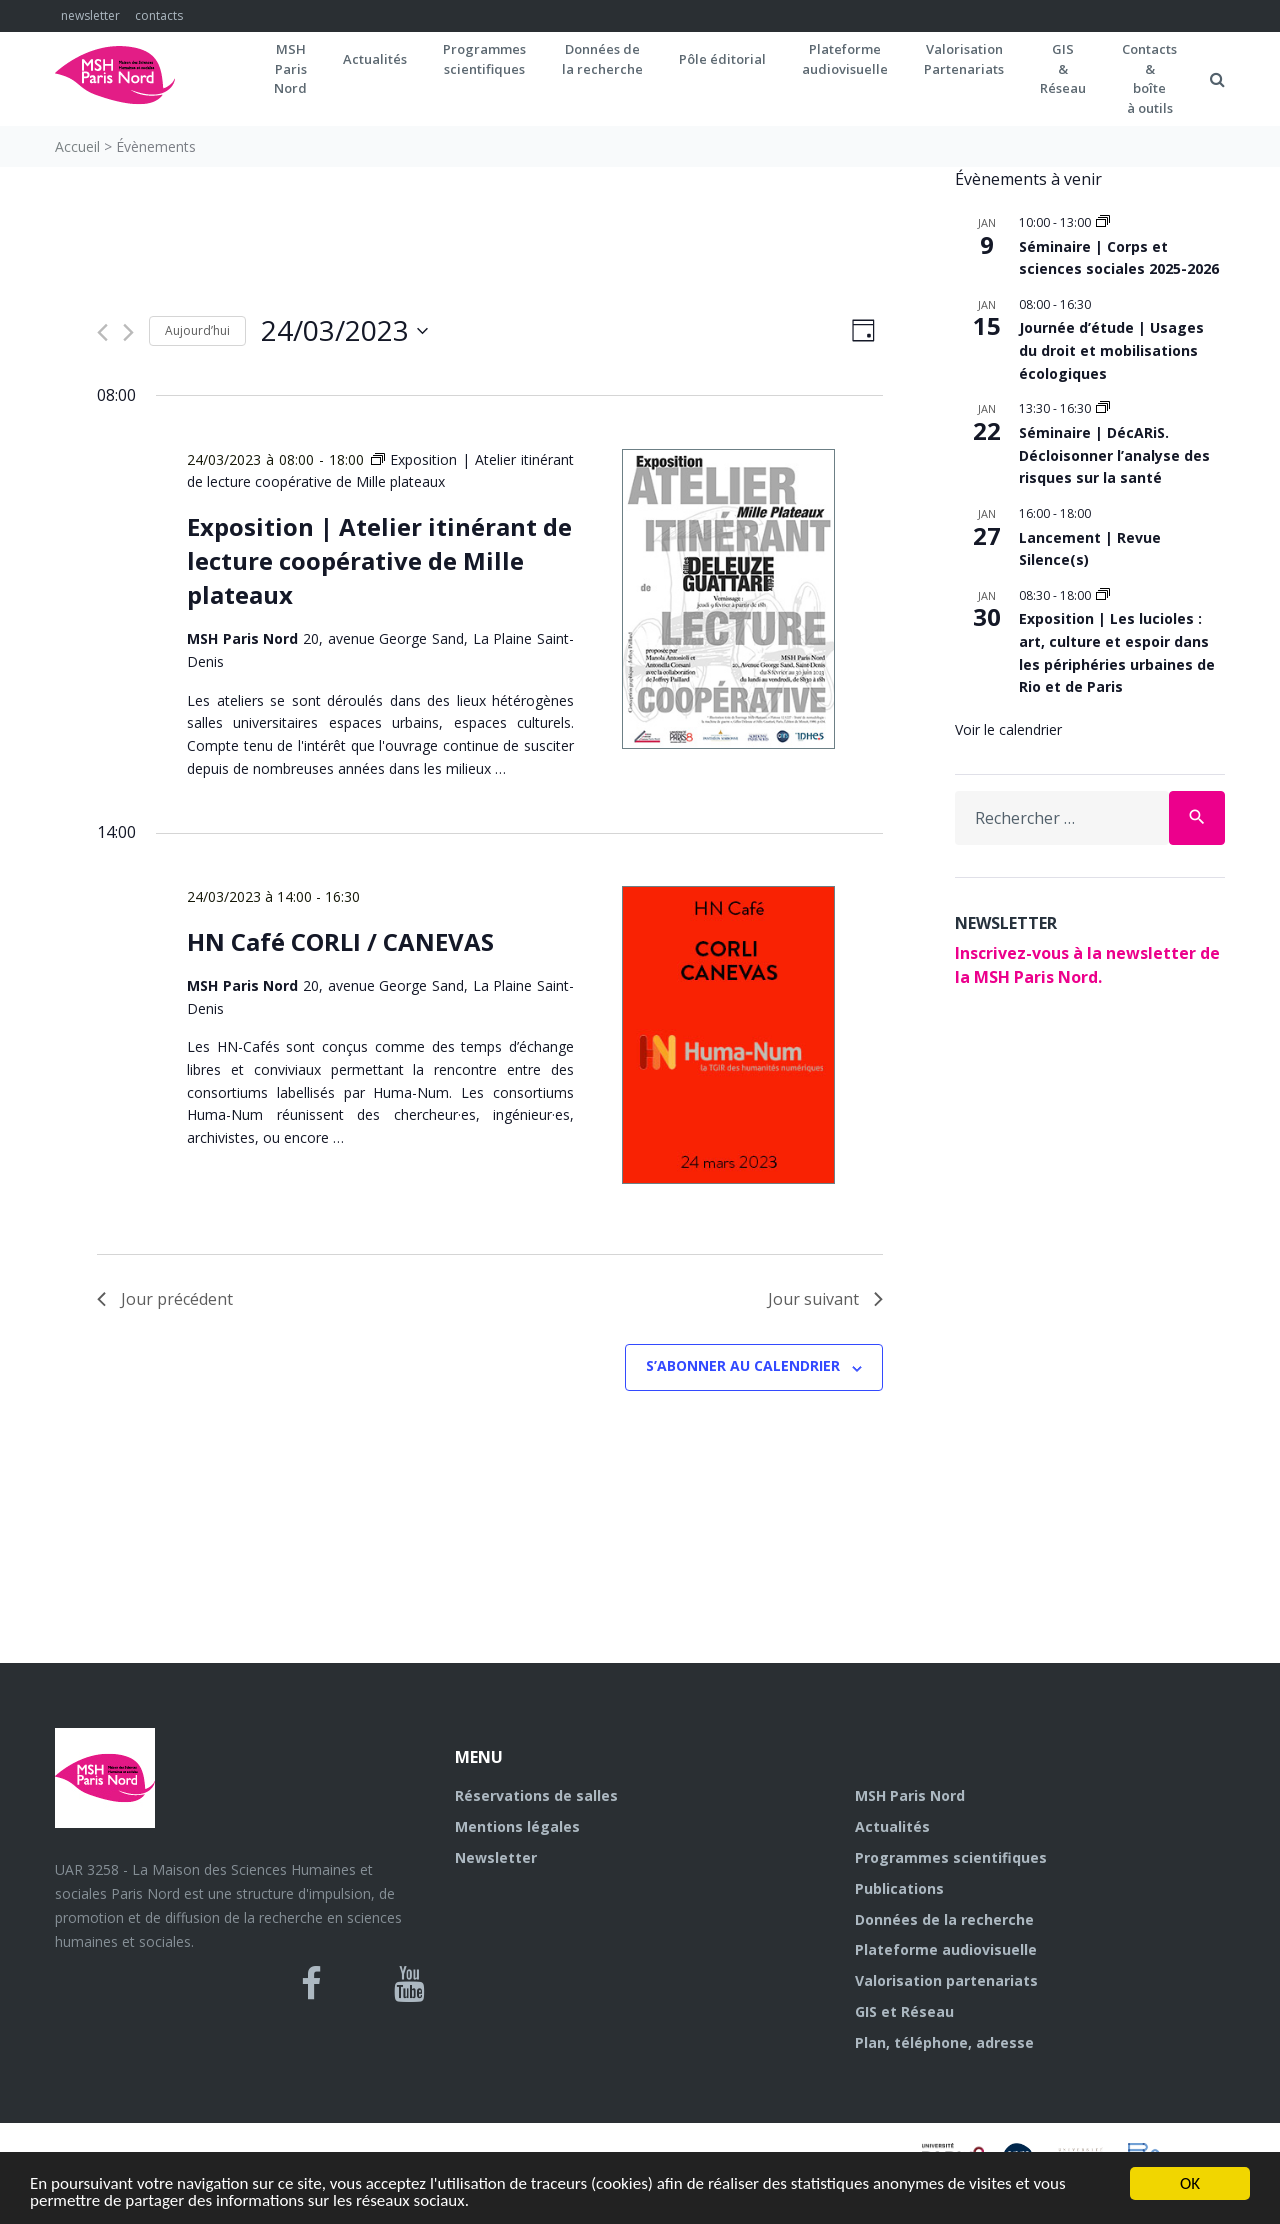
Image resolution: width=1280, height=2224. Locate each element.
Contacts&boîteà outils (1149, 78)
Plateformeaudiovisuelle (845, 59)
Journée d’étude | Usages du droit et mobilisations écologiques (1111, 350)
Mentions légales (517, 1826)
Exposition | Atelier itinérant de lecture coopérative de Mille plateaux (379, 560)
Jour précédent (165, 1299)
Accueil (77, 146)
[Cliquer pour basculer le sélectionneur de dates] (344, 331)
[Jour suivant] (128, 332)
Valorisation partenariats (946, 1980)
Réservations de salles (536, 1795)
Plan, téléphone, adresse (944, 2042)
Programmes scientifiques (484, 59)
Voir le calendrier (1008, 729)
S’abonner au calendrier (743, 1365)
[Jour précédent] (102, 332)
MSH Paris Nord (910, 1795)
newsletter (90, 15)
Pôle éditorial (722, 59)
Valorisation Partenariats (964, 59)
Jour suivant (825, 1299)
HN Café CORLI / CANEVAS (340, 941)
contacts (159, 15)
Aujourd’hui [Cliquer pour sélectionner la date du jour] (197, 330)
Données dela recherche (602, 59)
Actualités (375, 59)
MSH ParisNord (290, 68)
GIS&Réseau (1063, 68)
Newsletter (496, 1857)
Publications (899, 1888)
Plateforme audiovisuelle (946, 1949)
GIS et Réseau (904, 2011)
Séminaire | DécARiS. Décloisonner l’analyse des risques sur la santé (1114, 455)
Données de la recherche (944, 1919)
